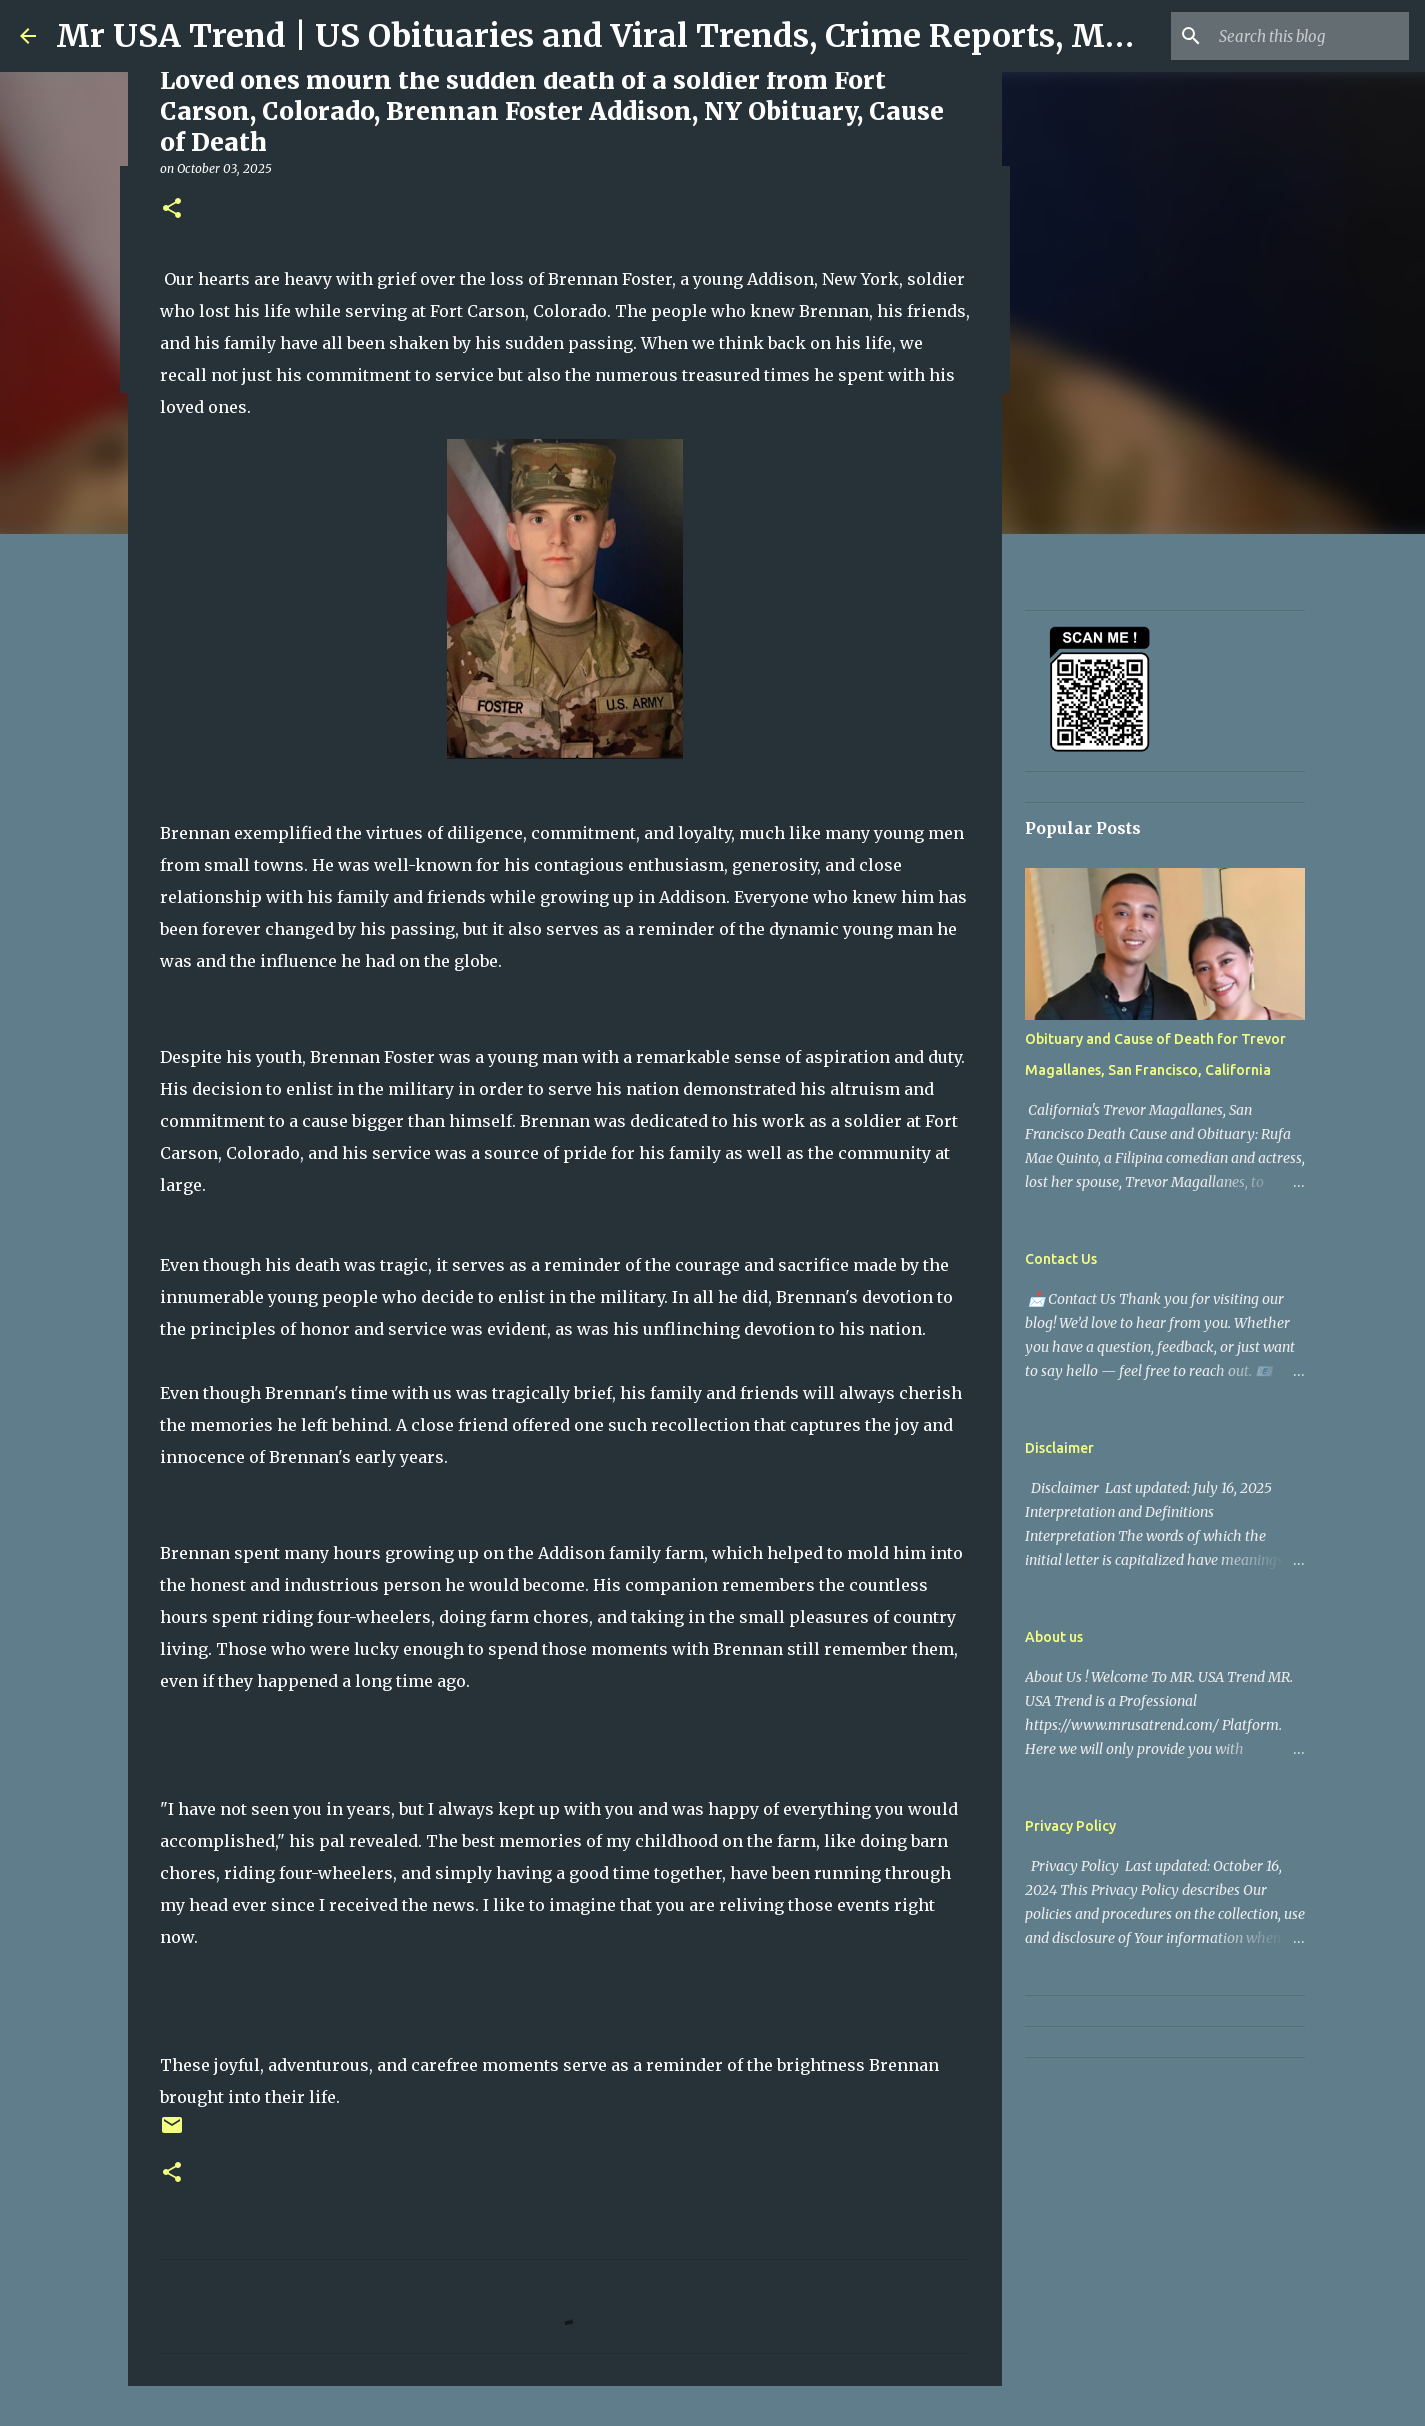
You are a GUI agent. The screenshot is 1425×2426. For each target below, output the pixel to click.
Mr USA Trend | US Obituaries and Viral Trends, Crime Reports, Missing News (676, 36)
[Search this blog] (1304, 36)
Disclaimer (1059, 1448)
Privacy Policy (1070, 1826)
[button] (172, 209)
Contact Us (1061, 1259)
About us (1054, 1637)
